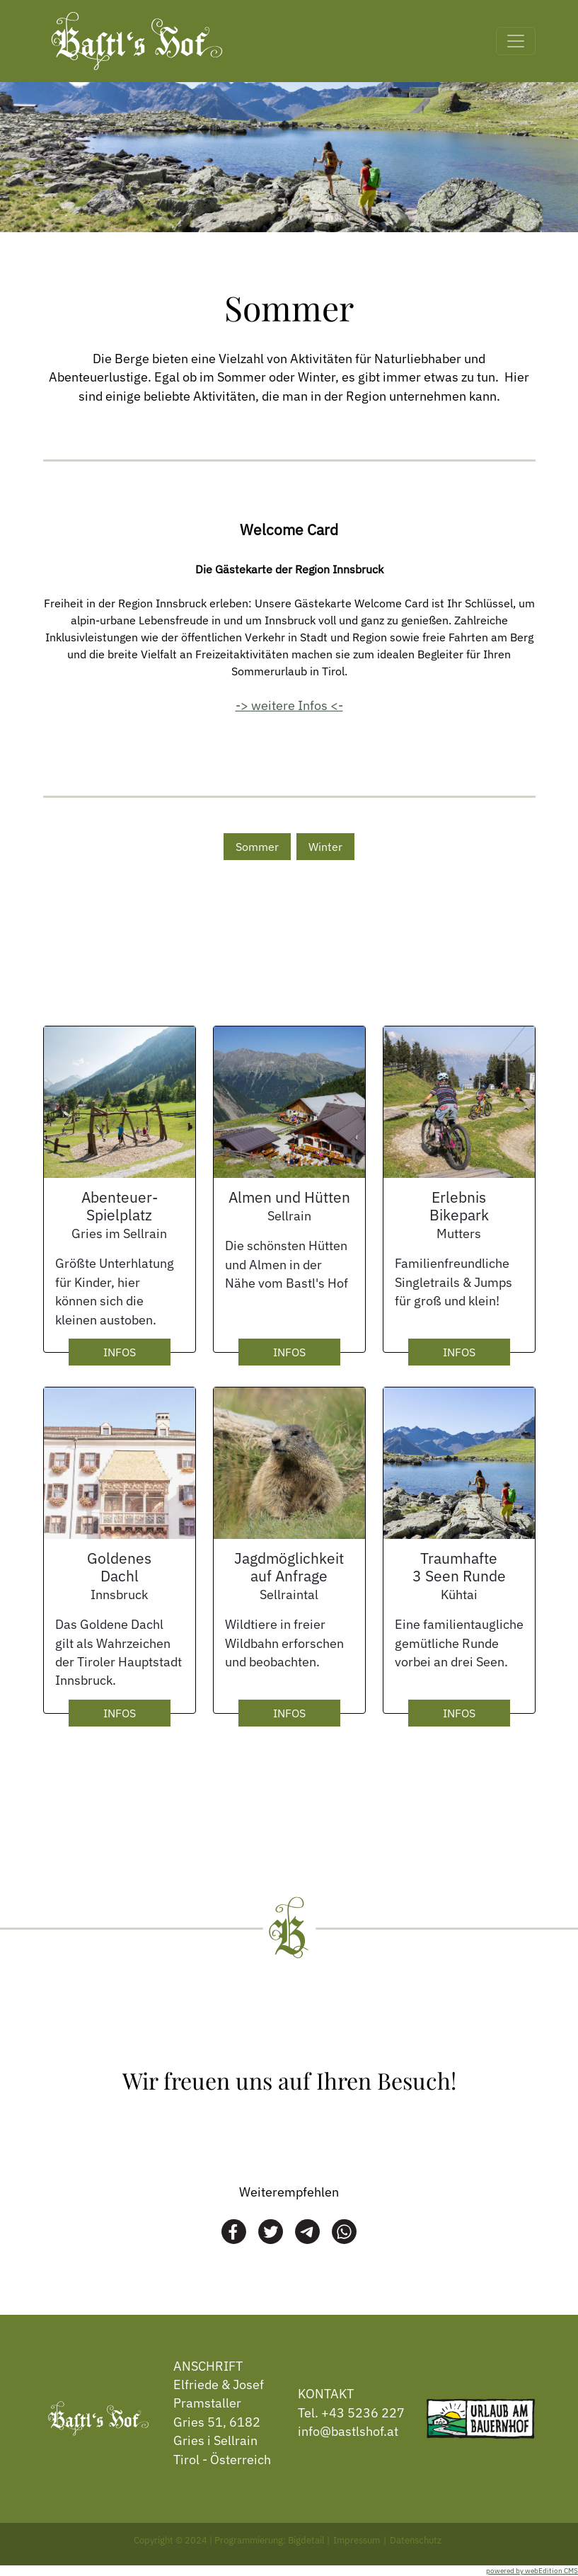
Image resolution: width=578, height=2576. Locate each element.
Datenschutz (415, 2540)
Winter (325, 847)
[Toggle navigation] (516, 41)
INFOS (119, 1352)
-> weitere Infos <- (289, 705)
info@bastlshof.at (348, 2431)
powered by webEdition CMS (532, 2570)
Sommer (257, 847)
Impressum (356, 2540)
